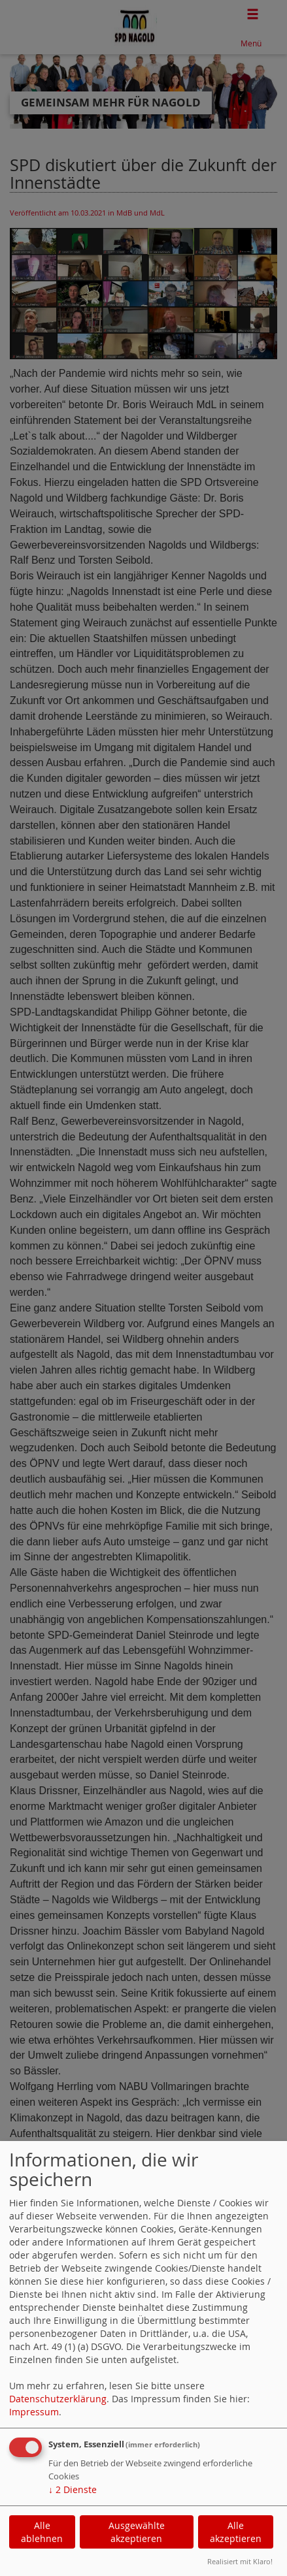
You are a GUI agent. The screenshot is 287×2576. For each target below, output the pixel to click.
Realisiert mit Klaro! (240, 2561)
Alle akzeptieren (236, 2532)
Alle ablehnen (42, 2532)
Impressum (34, 2412)
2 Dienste (72, 2489)
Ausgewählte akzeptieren (137, 2532)
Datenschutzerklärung (58, 2398)
